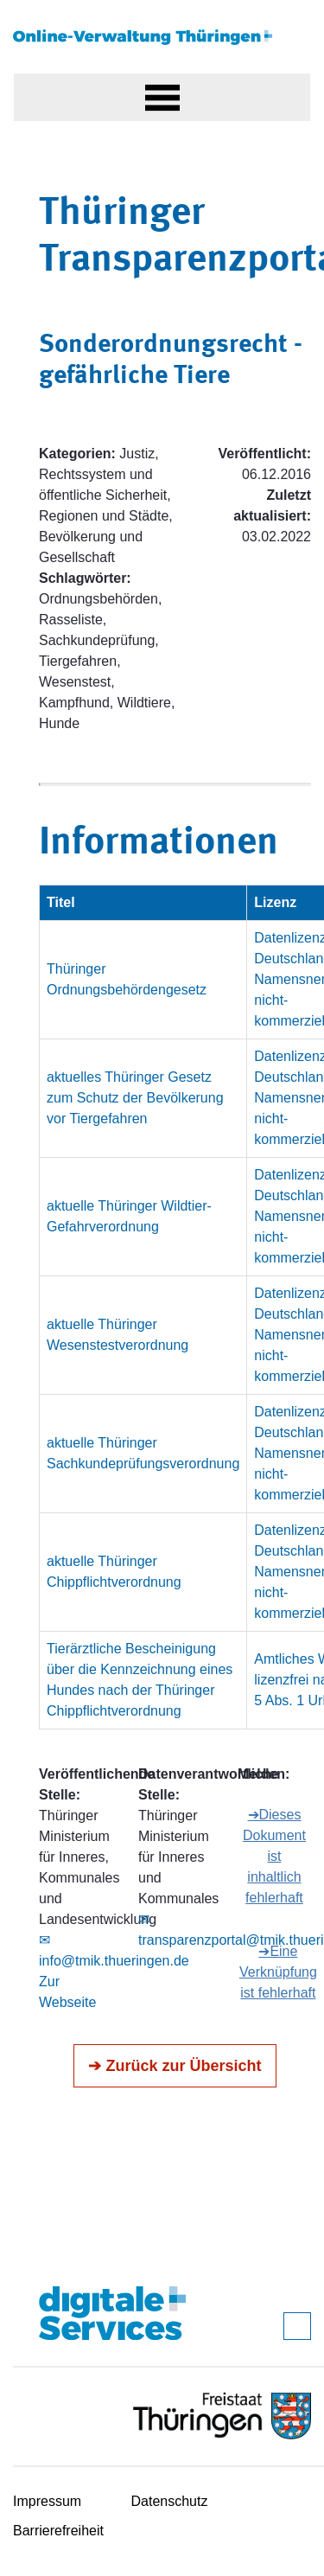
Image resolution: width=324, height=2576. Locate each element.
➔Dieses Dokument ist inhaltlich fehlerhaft (274, 1856)
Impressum (47, 2501)
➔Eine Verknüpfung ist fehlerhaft (278, 1972)
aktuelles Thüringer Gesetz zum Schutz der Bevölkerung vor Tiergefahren (135, 1098)
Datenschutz (169, 2501)
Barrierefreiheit (58, 2530)
